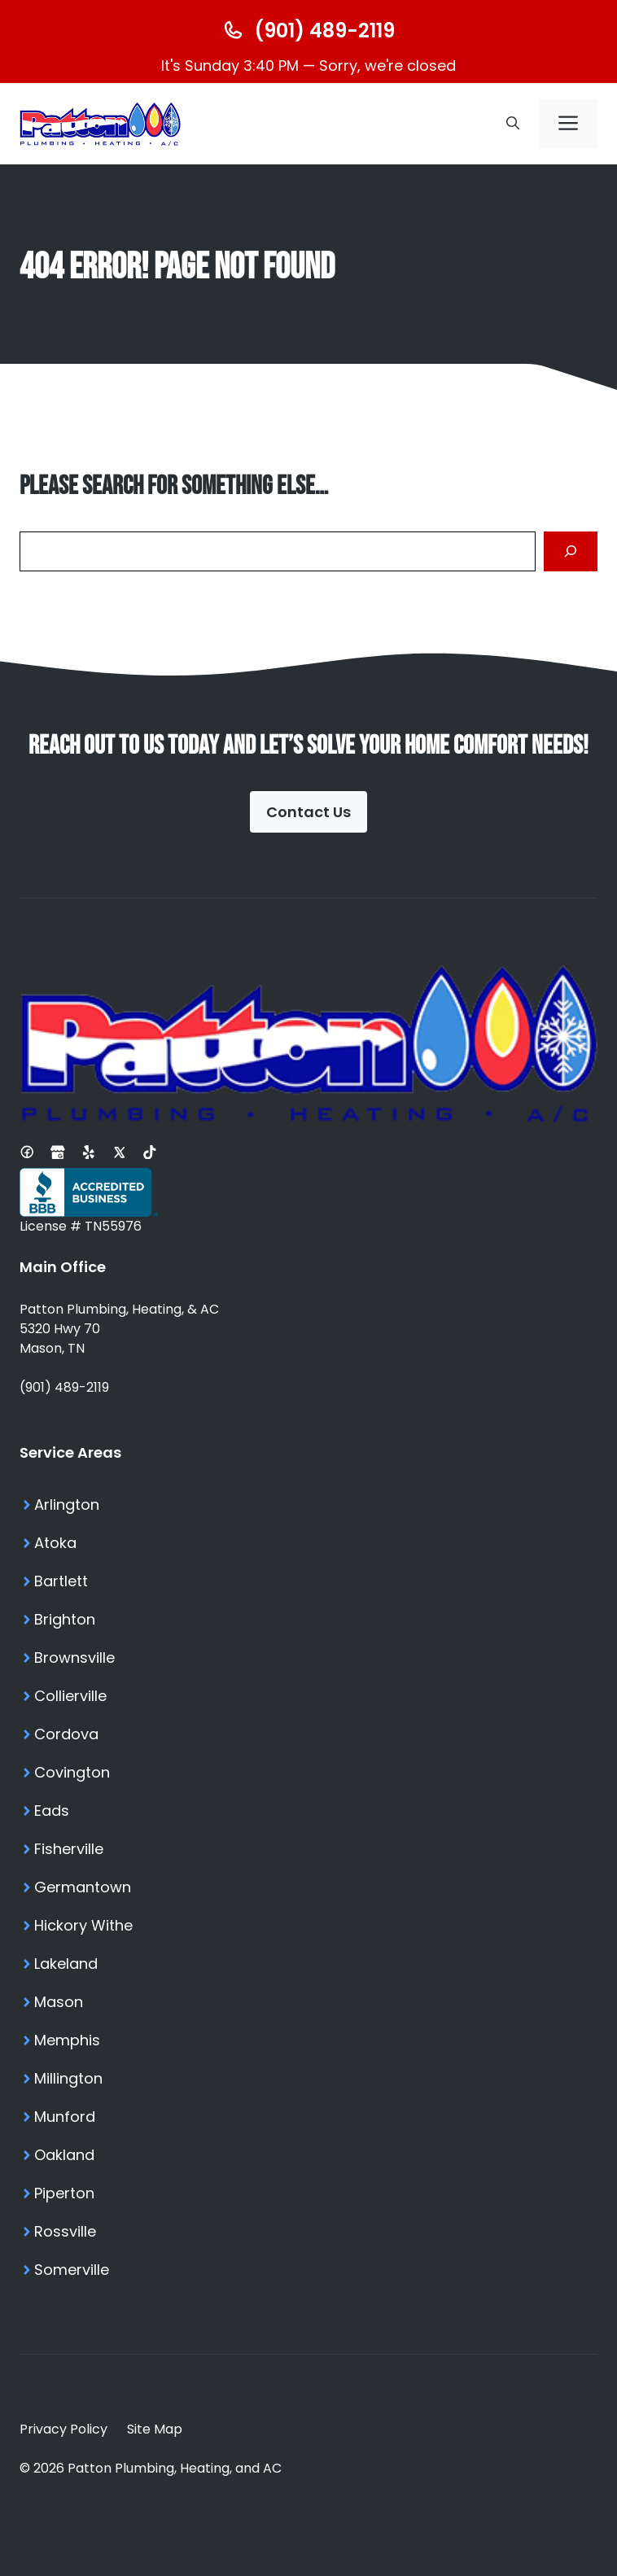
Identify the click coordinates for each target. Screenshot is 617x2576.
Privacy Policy (63, 2429)
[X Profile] (119, 1151)
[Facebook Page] (27, 1151)
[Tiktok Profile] (149, 1151)
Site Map (154, 2429)
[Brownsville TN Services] (308, 1657)
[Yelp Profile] (88, 1151)
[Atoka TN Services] (308, 1543)
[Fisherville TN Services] (308, 1849)
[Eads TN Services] (308, 1810)
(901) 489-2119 (64, 1387)
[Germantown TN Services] (308, 1887)
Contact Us (308, 812)
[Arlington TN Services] (308, 1504)
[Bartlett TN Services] (308, 1581)
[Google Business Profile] (57, 1151)
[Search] (570, 551)
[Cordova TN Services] (308, 1734)
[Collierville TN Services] (308, 1696)
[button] (513, 123)
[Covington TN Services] (308, 1772)
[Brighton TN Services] (308, 1619)
